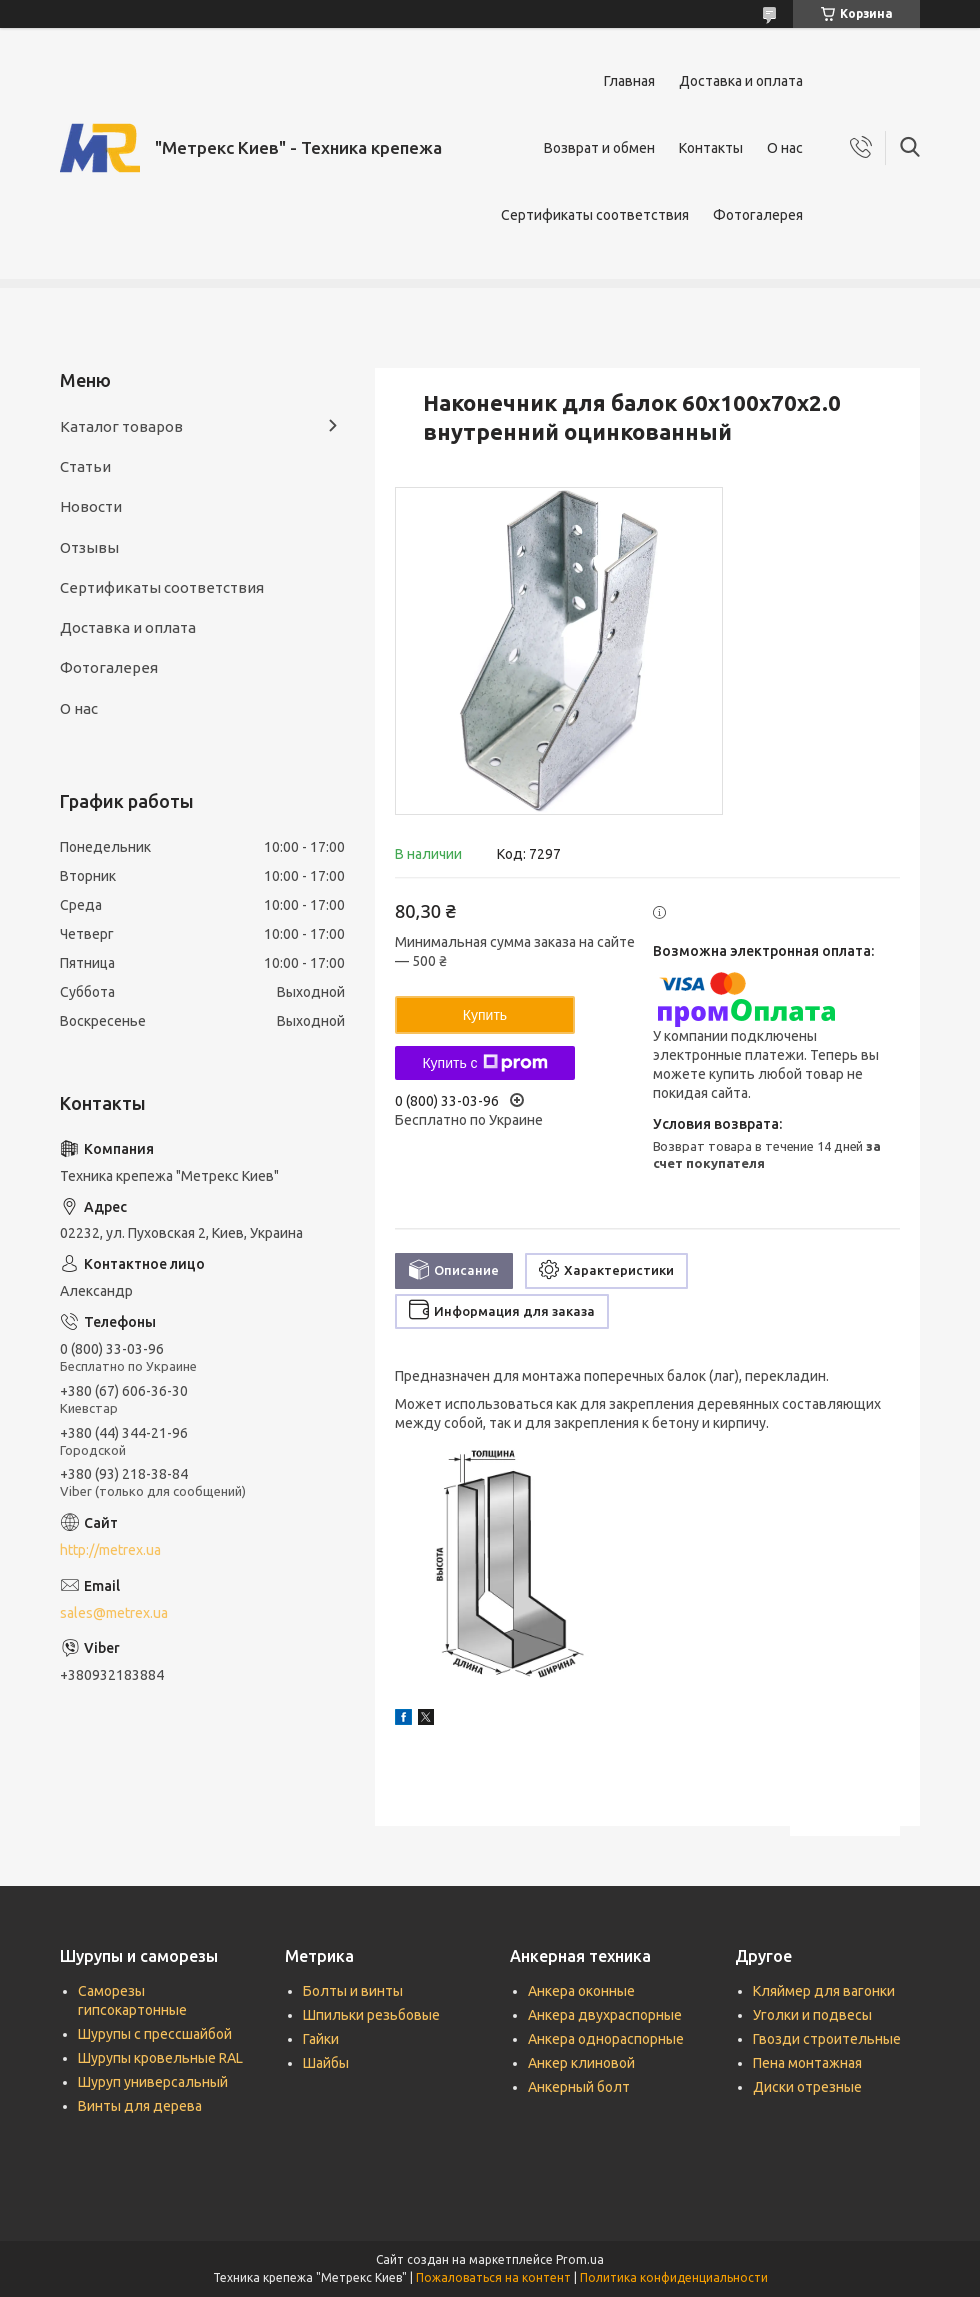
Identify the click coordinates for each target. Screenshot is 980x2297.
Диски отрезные (807, 2087)
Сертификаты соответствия (595, 215)
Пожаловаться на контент (493, 2277)
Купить (485, 1015)
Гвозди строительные (827, 2039)
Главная (629, 81)
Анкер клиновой (581, 2063)
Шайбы (326, 2063)
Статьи (85, 466)
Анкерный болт (579, 2087)
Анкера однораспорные (606, 2039)
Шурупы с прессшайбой (155, 2034)
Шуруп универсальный (153, 2082)
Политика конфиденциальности (674, 2277)
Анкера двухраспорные (605, 2015)
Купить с (484, 1063)
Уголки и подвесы (812, 2015)
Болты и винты (353, 1991)
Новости (91, 506)
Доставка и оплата (741, 81)
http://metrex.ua (110, 1550)
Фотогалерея (758, 215)
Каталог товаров (121, 426)
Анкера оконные (581, 1991)
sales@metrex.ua (114, 1613)
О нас (785, 148)
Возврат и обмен (599, 148)
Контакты (711, 148)
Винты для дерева (140, 2106)
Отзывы (89, 547)
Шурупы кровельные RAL (160, 2058)
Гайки (321, 2039)
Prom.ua (580, 2259)
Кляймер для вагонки (824, 1991)
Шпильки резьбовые (371, 2015)
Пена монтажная (807, 2063)
